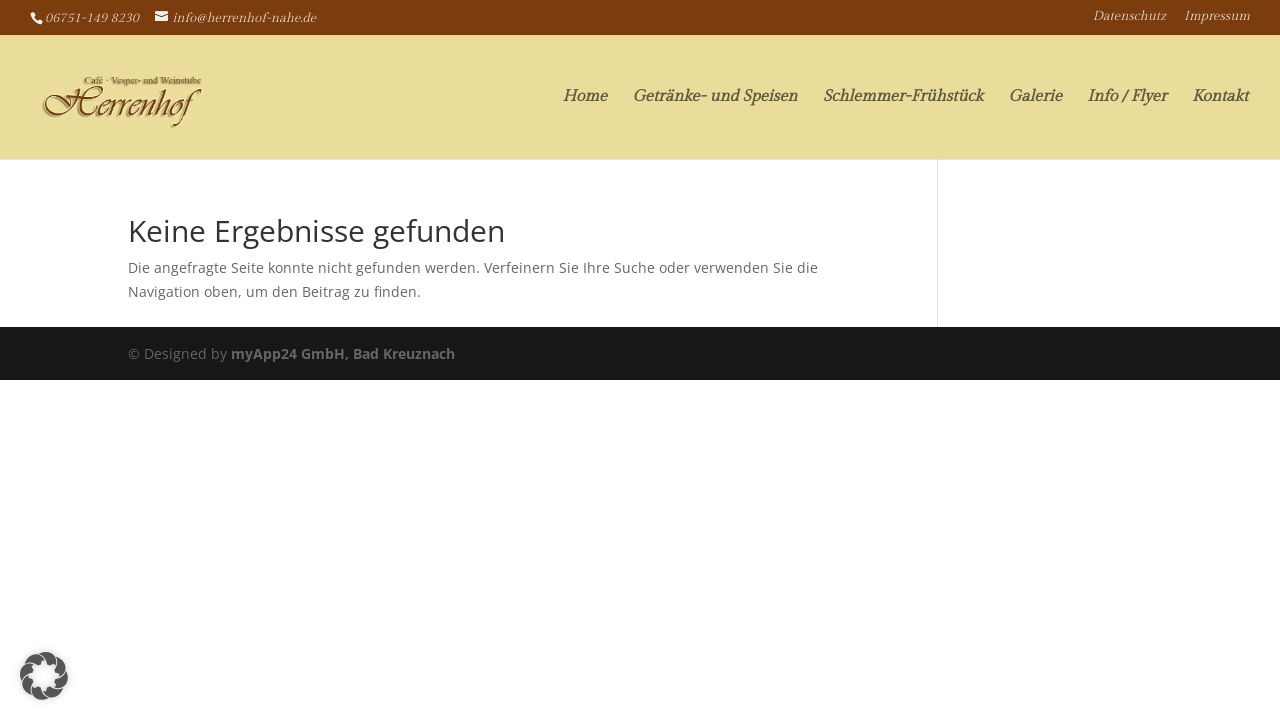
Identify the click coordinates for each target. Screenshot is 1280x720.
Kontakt (1220, 98)
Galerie (1034, 98)
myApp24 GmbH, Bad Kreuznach (343, 353)
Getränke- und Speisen (714, 98)
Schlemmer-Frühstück (903, 98)
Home (585, 98)
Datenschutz (1129, 17)
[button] (44, 676)
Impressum (1217, 17)
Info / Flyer (1126, 98)
